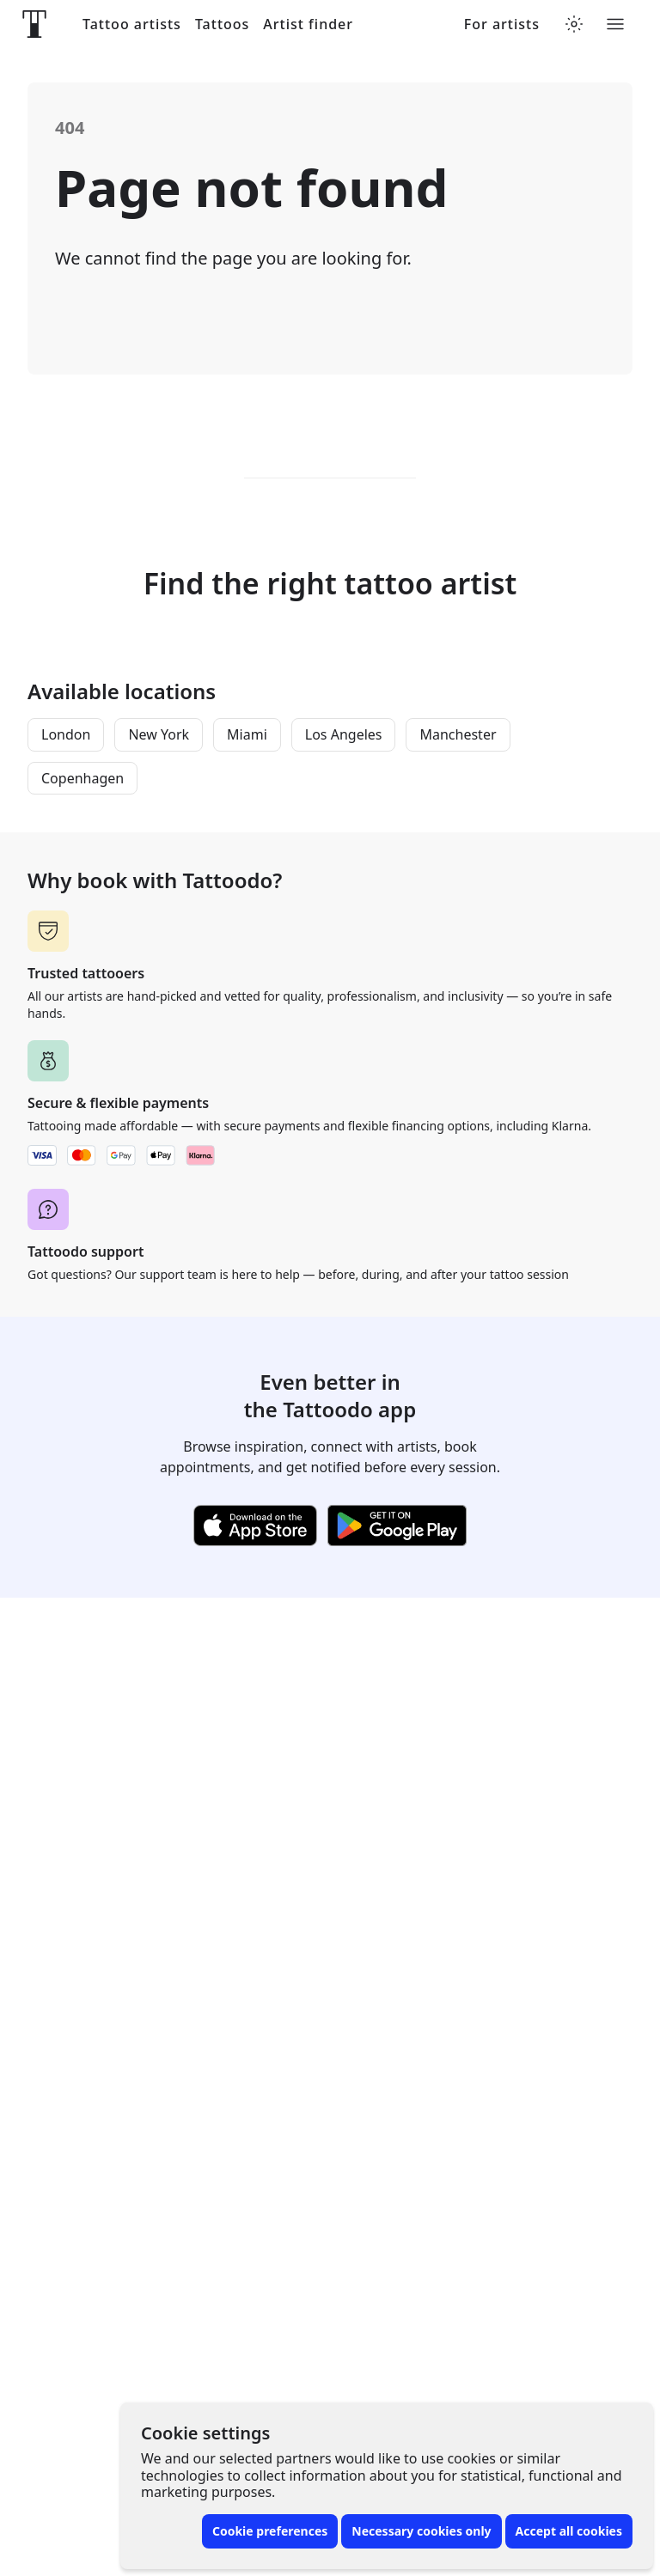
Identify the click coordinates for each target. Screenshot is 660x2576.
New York (158, 734)
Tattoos (222, 24)
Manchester (457, 734)
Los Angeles (343, 734)
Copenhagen (82, 778)
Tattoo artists (131, 24)
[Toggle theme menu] (574, 24)
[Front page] (34, 24)
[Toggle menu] (615, 24)
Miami (247, 734)
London (65, 734)
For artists (502, 24)
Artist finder (308, 24)
